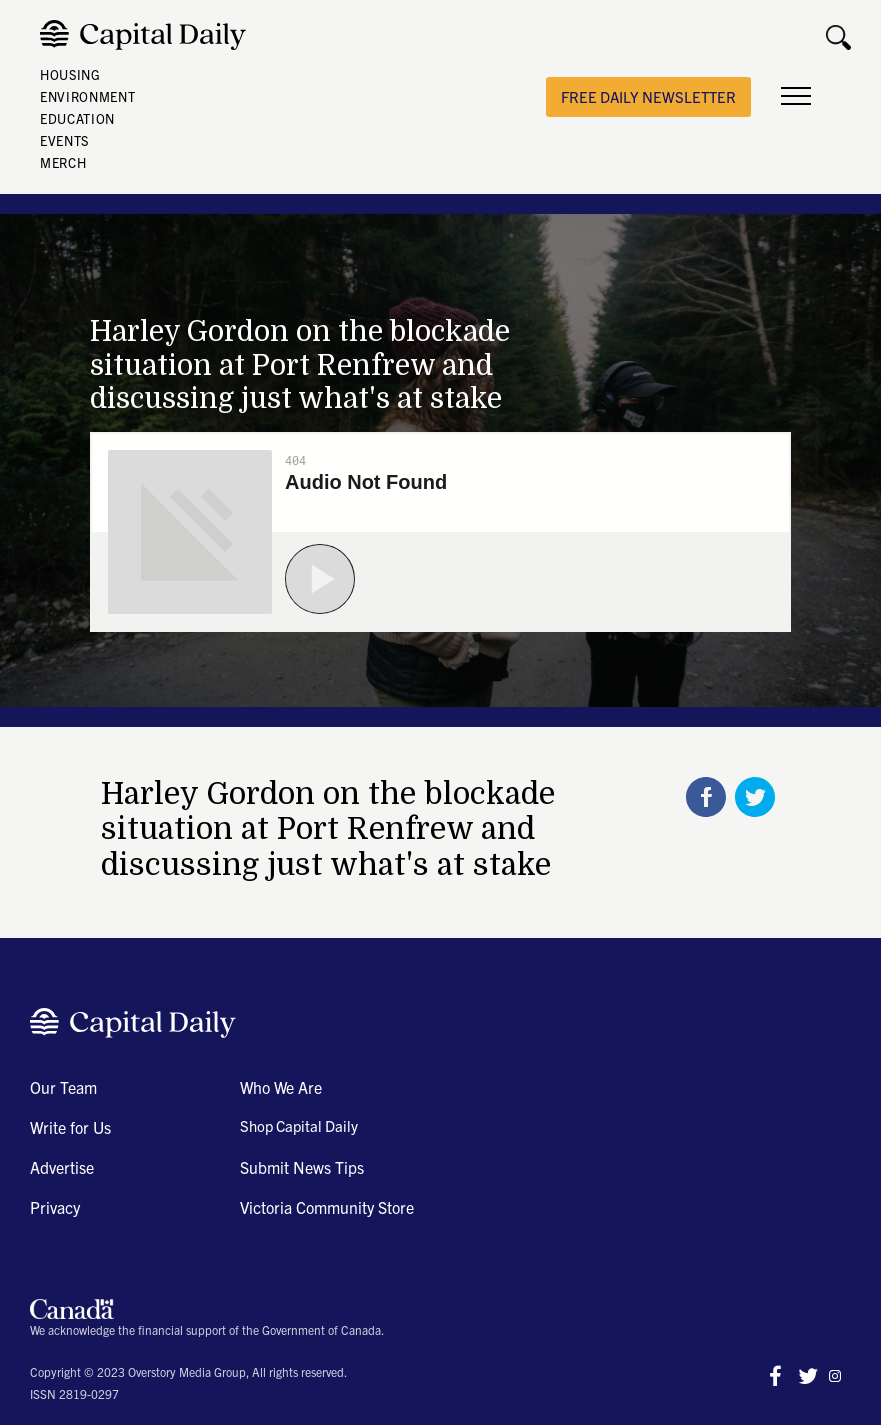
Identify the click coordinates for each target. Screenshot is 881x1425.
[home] (148, 35)
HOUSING (70, 74)
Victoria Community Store (327, 1207)
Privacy (55, 1207)
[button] (796, 97)
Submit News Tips (302, 1167)
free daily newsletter (648, 96)
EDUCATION (77, 118)
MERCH (63, 162)
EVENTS (64, 140)
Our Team (63, 1087)
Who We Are (281, 1087)
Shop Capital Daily (299, 1125)
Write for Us (70, 1127)
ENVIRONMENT (87, 96)
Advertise (62, 1167)
